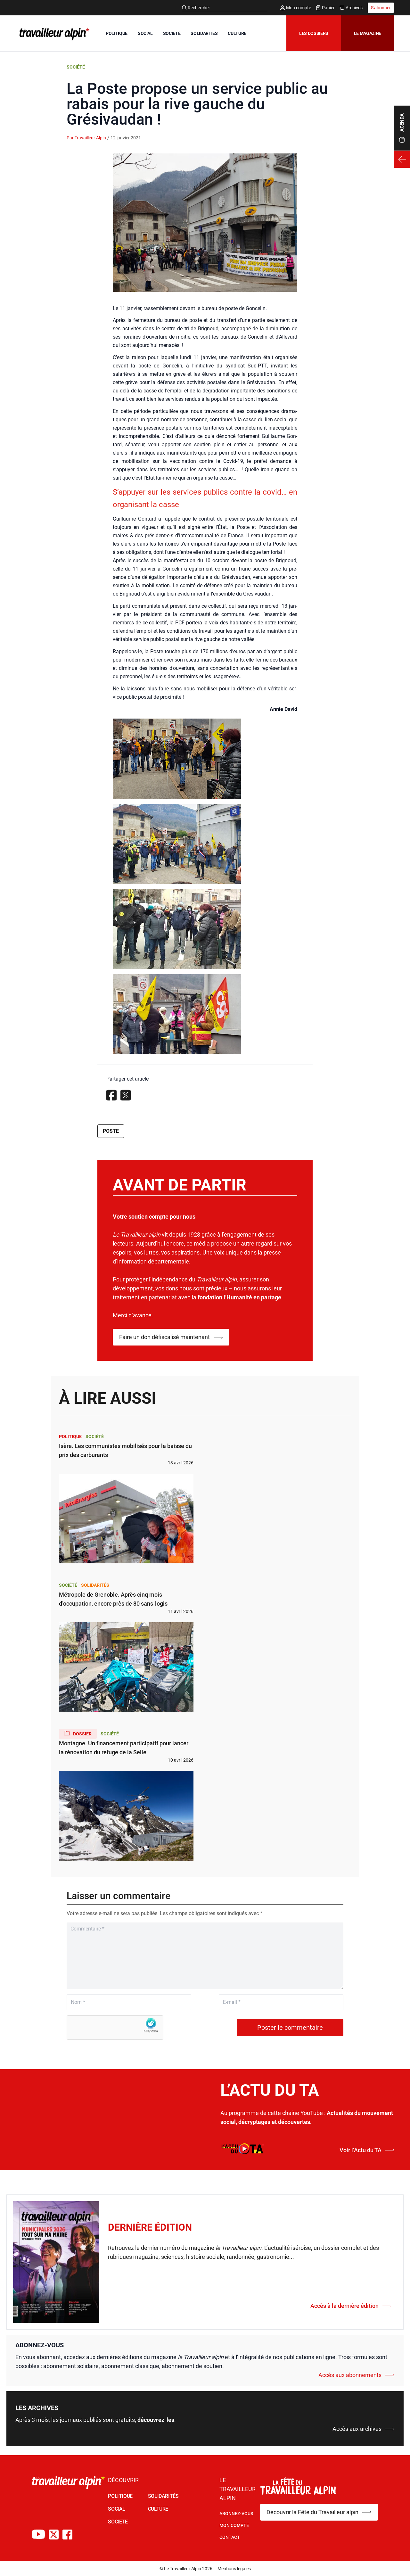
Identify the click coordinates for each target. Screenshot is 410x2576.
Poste (111, 1131)
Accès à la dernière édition (351, 2305)
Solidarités (95, 1585)
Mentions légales (234, 2568)
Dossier (78, 1733)
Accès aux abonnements (356, 2375)
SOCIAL (145, 33)
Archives (351, 7)
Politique (70, 1436)
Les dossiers (313, 33)
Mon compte (295, 7)
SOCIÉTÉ (172, 33)
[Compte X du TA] (54, 2534)
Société (76, 67)
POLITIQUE (116, 33)
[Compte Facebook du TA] (67, 2534)
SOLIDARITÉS (204, 33)
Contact (229, 2537)
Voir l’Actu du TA (367, 2150)
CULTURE (237, 33)
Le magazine (367, 33)
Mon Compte (234, 2525)
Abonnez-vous (236, 2513)
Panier (325, 7)
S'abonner (381, 7)
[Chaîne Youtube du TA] (38, 2534)
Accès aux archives (363, 2428)
